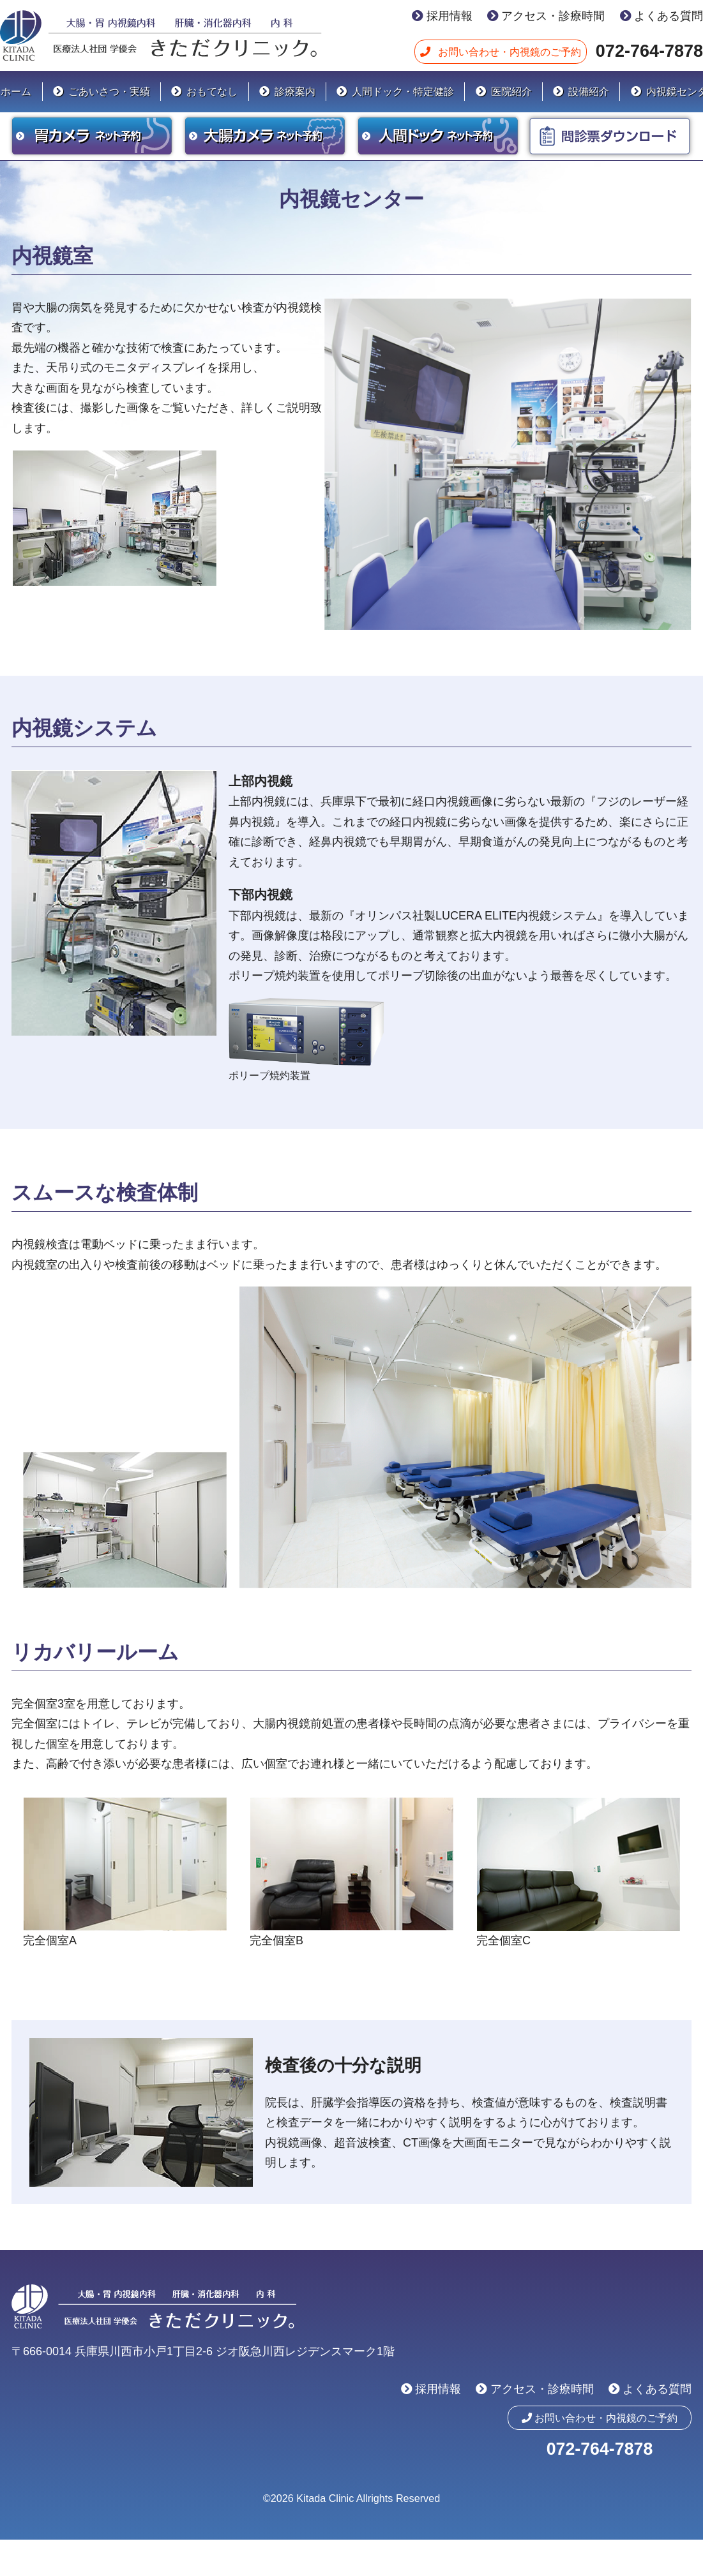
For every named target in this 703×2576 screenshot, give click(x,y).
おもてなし (212, 91)
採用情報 (449, 16)
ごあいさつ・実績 (109, 91)
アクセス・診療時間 (553, 16)
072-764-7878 (649, 51)
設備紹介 (588, 91)
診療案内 (295, 91)
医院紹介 (511, 91)
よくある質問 (668, 16)
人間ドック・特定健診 (403, 91)
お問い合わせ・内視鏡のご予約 (509, 51)
